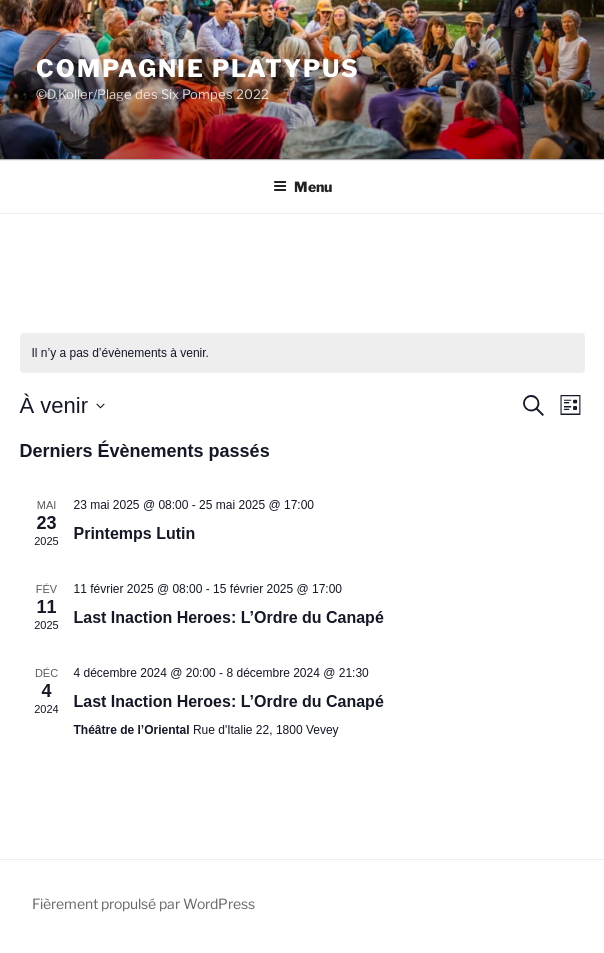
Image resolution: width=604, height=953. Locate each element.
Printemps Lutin (135, 533)
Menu (302, 186)
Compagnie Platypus (198, 68)
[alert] (302, 353)
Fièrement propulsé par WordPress (143, 903)
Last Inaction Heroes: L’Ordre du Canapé (229, 617)
